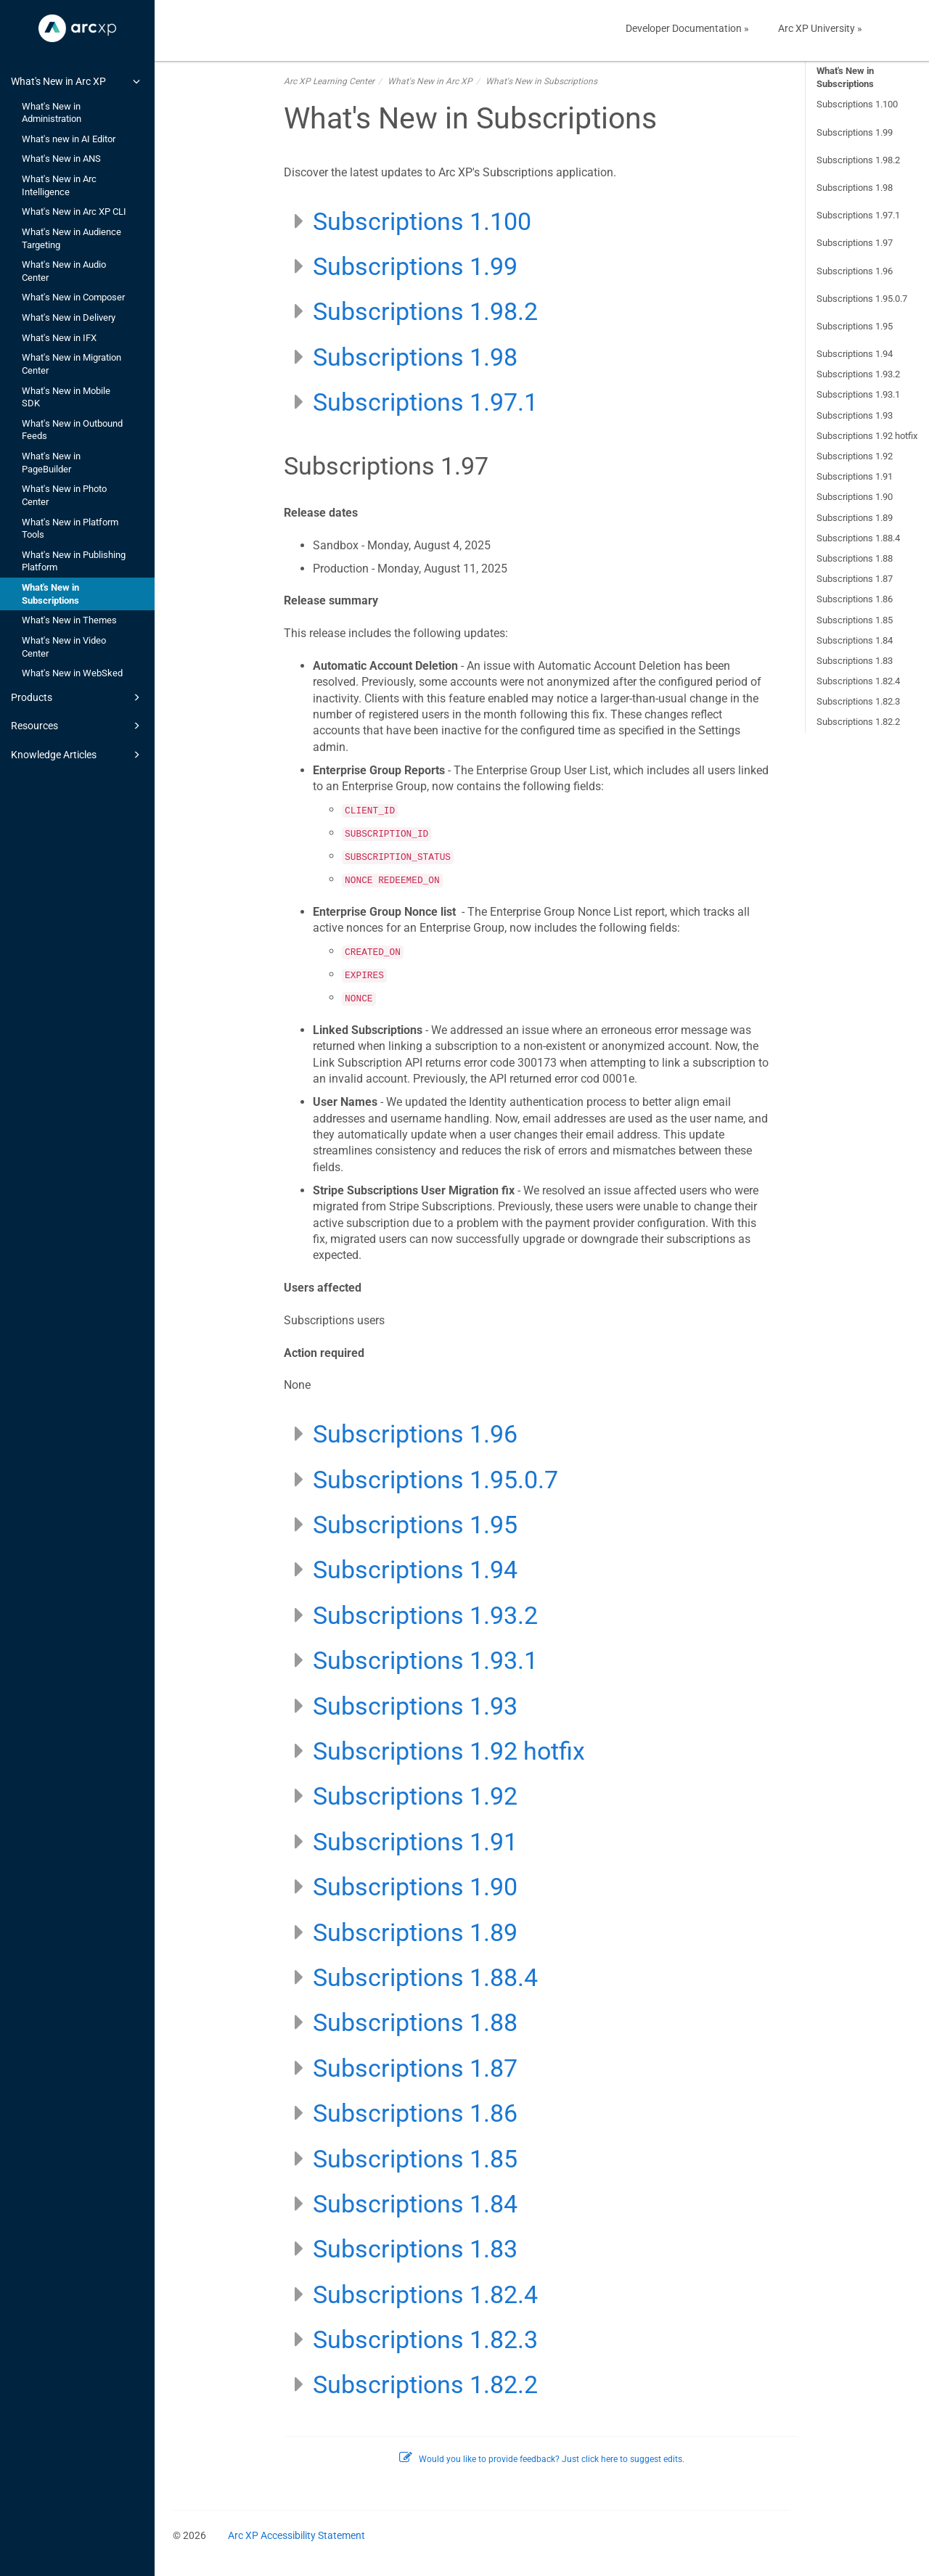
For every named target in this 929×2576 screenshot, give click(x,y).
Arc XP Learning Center (329, 81)
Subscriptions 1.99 (855, 132)
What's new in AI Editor (68, 139)
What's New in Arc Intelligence (59, 185)
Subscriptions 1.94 (855, 353)
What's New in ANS (61, 158)
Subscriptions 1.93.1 (858, 394)
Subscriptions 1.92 (855, 456)
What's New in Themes (69, 620)
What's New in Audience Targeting (71, 238)
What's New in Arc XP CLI (74, 211)
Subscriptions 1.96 (855, 271)
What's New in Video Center (64, 647)
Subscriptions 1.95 (855, 326)
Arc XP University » (820, 28)
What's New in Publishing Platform (74, 561)
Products (77, 697)
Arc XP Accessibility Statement (296, 2535)
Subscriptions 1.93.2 (858, 374)
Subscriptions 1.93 (855, 415)
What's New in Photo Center (64, 495)
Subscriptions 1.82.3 (858, 701)
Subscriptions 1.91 (855, 476)
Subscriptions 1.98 (855, 187)
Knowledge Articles (77, 755)
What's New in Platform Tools (70, 529)
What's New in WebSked (72, 673)
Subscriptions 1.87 (855, 578)
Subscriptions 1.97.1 (858, 215)
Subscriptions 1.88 (855, 558)
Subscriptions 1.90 (855, 496)
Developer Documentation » (687, 28)
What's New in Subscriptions (50, 594)
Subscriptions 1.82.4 (858, 681)
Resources (77, 726)
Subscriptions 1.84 (855, 640)
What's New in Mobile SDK (66, 397)
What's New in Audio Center (64, 271)
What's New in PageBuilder (51, 463)
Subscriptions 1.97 (855, 242)
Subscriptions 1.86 (855, 599)
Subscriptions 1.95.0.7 (862, 298)
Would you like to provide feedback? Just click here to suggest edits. (541, 2459)
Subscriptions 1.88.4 (858, 538)
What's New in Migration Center (71, 364)
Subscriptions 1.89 (855, 517)
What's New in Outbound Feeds (72, 430)
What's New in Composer (73, 297)
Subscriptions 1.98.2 (858, 160)
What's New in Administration (51, 113)
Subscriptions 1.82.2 (858, 721)
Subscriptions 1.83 (855, 660)
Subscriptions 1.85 (855, 620)
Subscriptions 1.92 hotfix (867, 435)
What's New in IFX (59, 337)
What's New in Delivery (68, 317)
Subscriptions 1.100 (857, 104)
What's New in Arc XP (77, 81)
